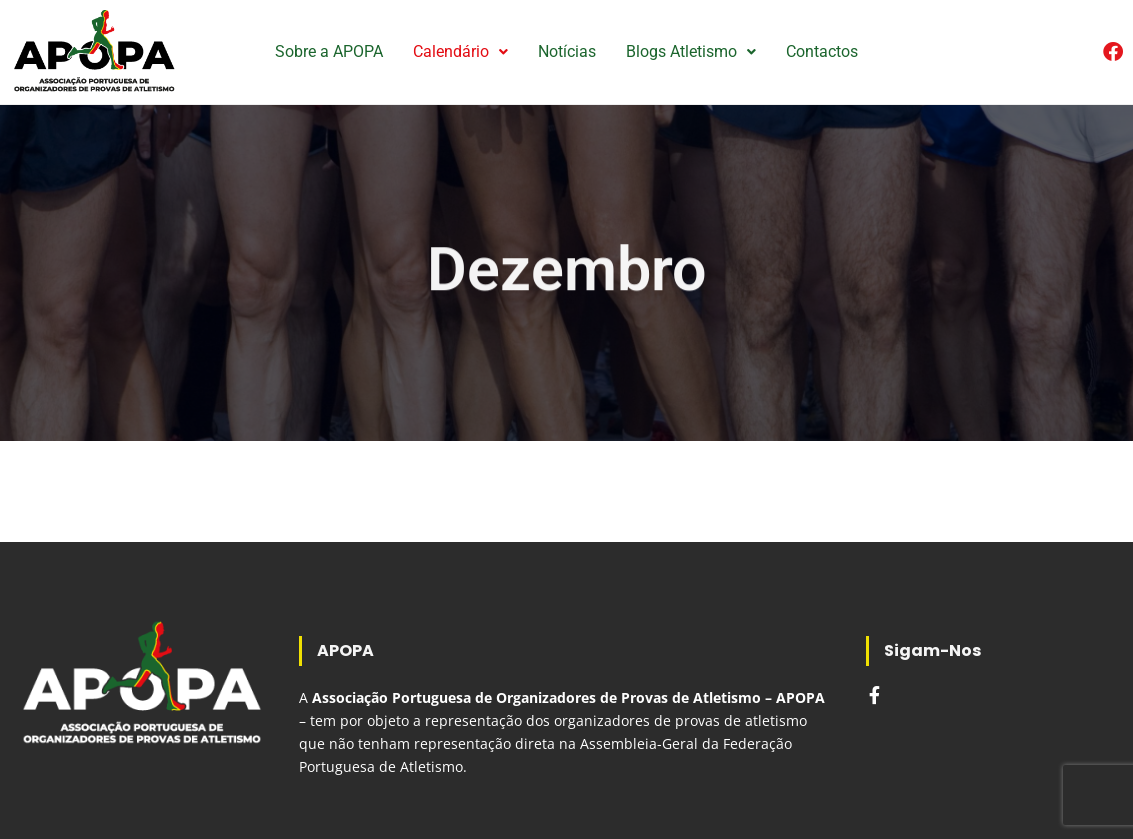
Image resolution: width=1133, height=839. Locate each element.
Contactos (822, 51)
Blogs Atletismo (691, 51)
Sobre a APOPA (329, 51)
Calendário (460, 51)
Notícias (567, 51)
